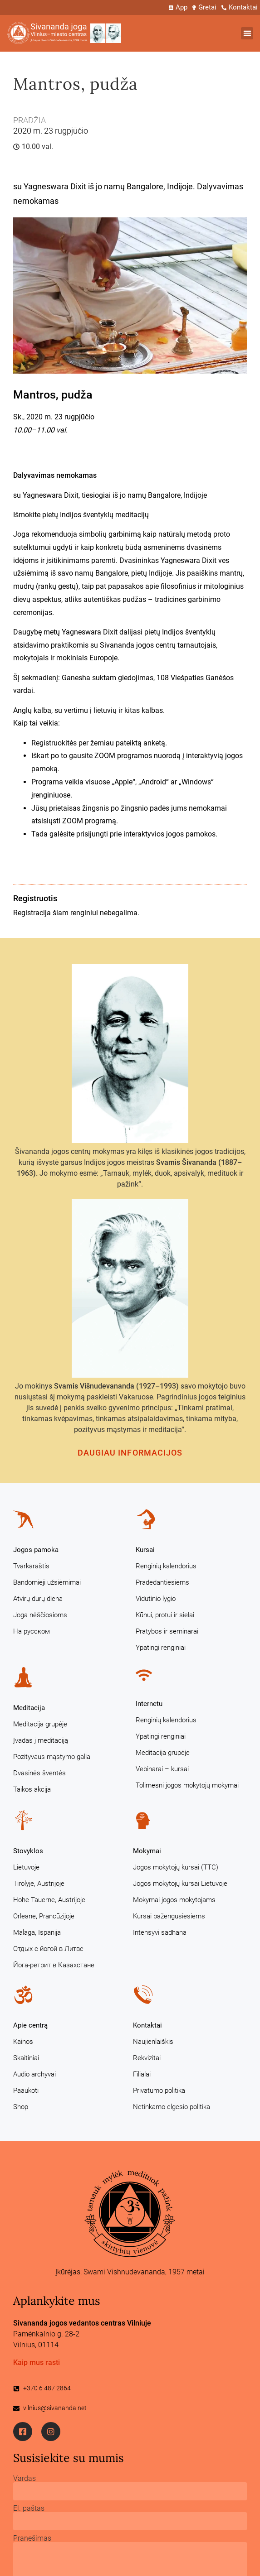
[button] (247, 33)
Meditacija (29, 1708)
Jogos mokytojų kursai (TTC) (175, 1867)
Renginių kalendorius (166, 1566)
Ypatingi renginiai (161, 1648)
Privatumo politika (159, 2090)
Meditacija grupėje (40, 1724)
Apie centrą (30, 2025)
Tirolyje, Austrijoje (38, 1883)
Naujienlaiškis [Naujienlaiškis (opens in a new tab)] (153, 2042)
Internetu (149, 1704)
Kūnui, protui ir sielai (165, 1615)
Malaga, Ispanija (37, 1932)
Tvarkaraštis (31, 1566)
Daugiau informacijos (130, 1452)
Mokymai (147, 1851)
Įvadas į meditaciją (40, 1740)
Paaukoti (26, 2090)
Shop (20, 2107)
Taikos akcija (32, 1789)
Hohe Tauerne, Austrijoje (49, 1900)
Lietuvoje (26, 1867)
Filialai (142, 2074)
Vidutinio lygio (156, 1599)
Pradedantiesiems (162, 1582)
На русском (31, 1631)
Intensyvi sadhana (159, 1932)
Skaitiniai (26, 2058)
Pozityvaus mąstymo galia (51, 1757)
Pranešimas (32, 2538)
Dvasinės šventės (39, 1773)
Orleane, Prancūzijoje (43, 1916)
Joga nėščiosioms (40, 1615)
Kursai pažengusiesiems (169, 1916)
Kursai (145, 1550)
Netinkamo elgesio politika (171, 2107)
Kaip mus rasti (36, 2362)
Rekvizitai (147, 2058)
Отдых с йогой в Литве (48, 1949)
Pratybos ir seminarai (167, 1631)
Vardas (24, 2478)
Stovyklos (28, 1851)
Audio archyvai (34, 2074)
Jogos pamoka (36, 1550)
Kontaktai (147, 2025)
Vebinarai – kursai (162, 1769)
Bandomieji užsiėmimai (47, 1582)
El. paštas (28, 2508)
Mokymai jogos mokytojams (174, 1900)
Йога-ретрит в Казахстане (53, 1965)
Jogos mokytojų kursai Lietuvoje (180, 1883)
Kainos (23, 2042)
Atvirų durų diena (38, 1599)
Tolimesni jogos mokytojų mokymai (187, 1785)
